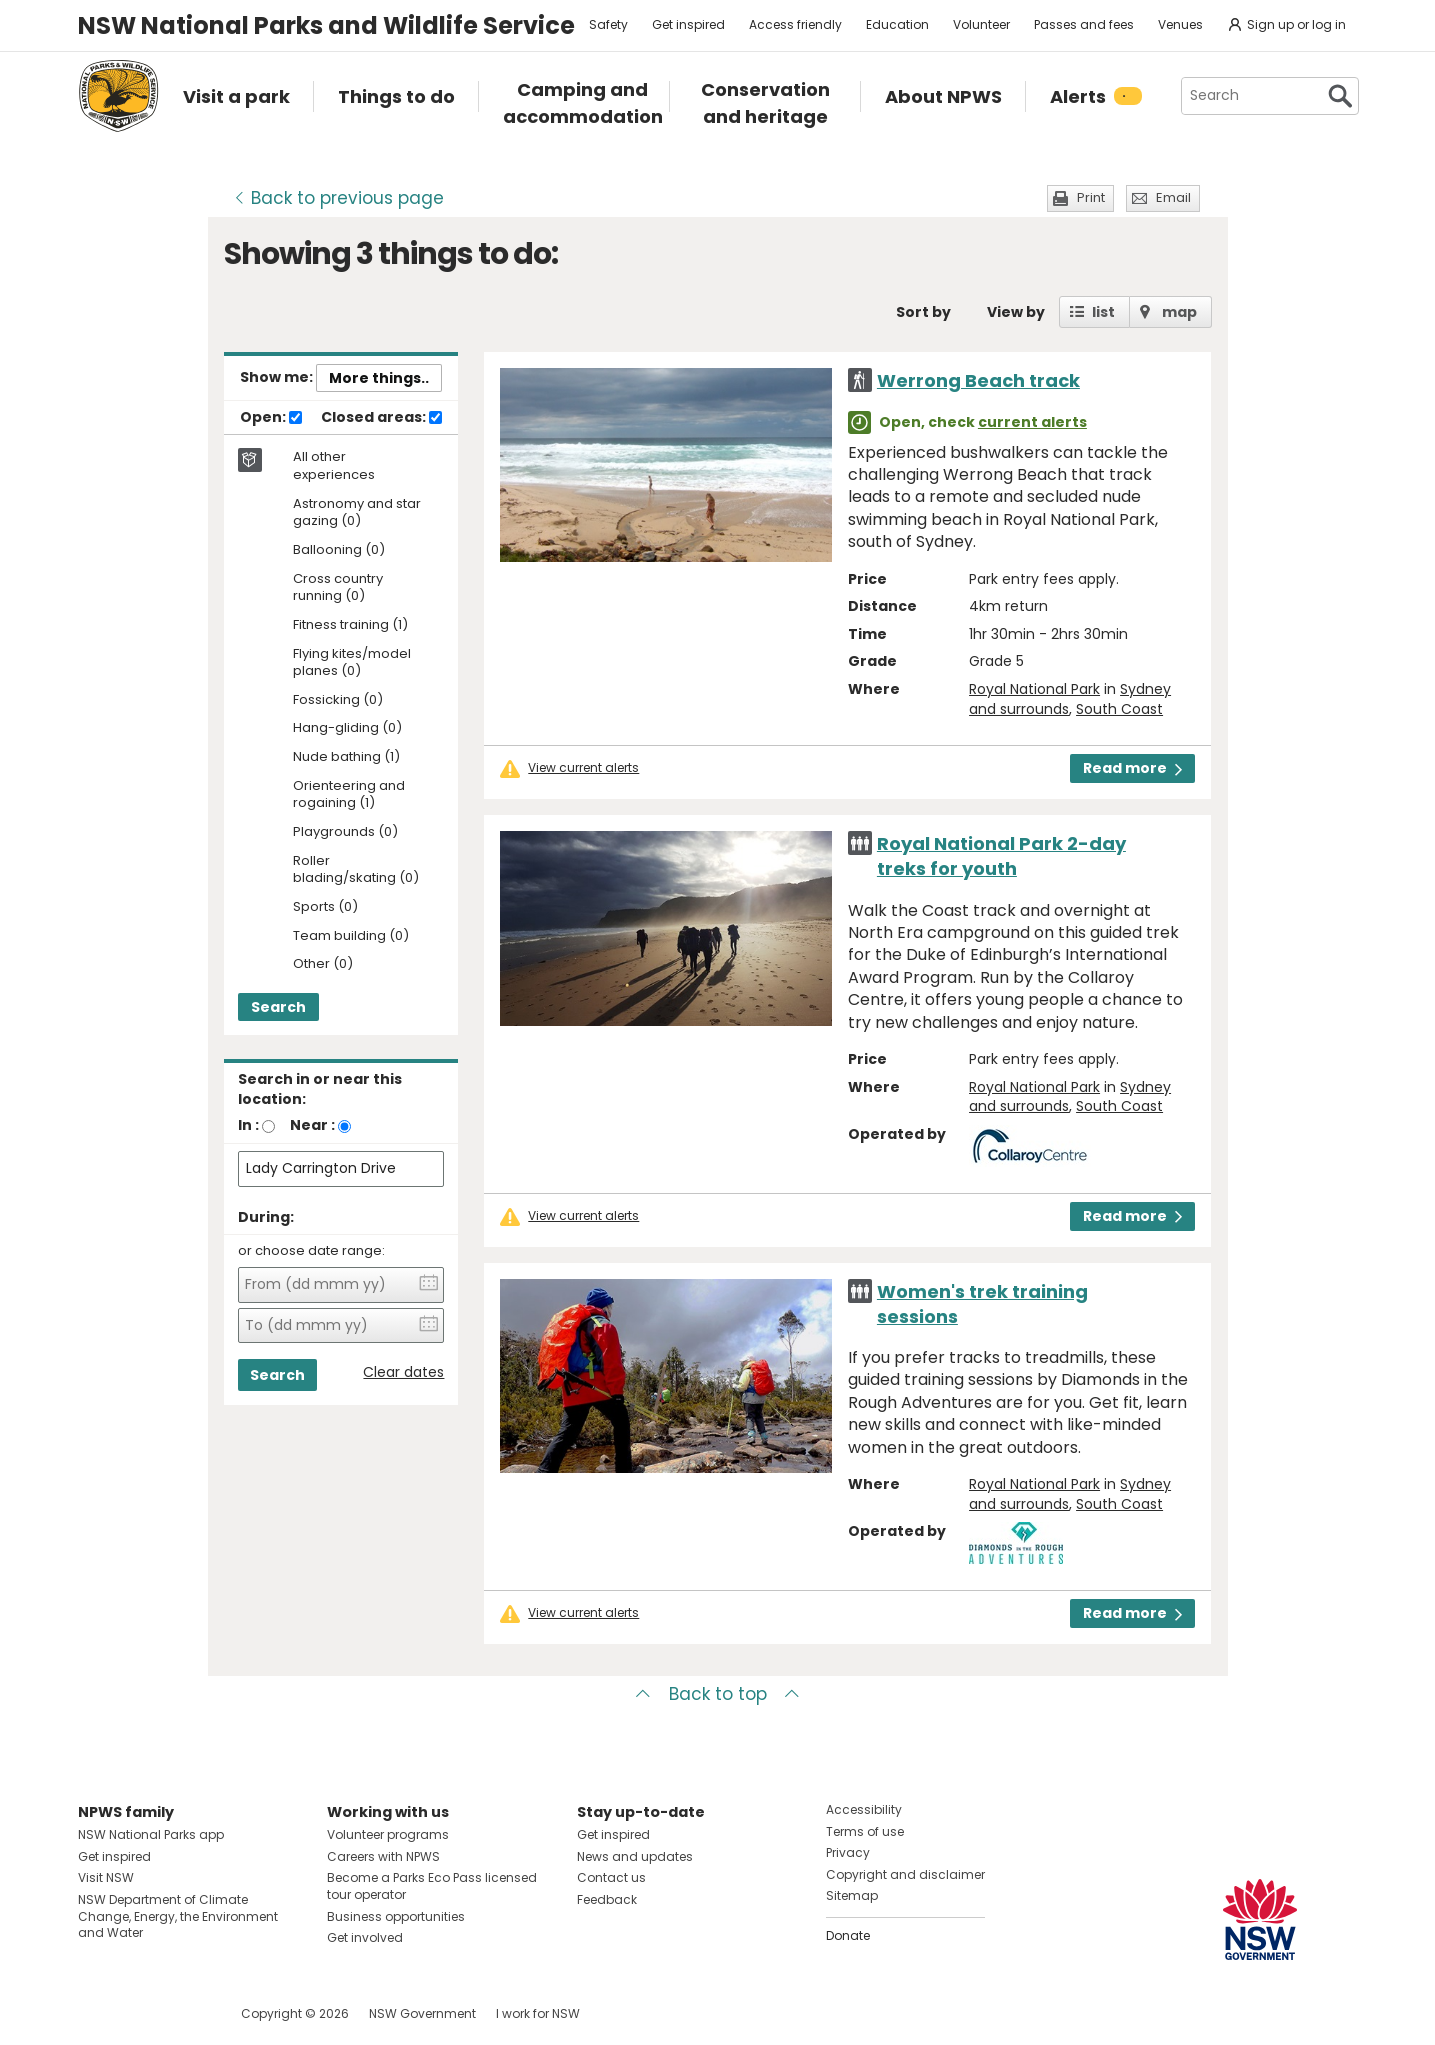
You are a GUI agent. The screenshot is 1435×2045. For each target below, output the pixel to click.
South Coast (1119, 709)
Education (897, 24)
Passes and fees (1084, 24)
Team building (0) (351, 936)
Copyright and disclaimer (905, 1874)
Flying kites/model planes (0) (352, 663)
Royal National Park (1034, 689)
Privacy (848, 1852)
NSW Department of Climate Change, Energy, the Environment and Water (178, 1916)
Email (1173, 197)
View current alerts (583, 768)
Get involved (365, 1937)
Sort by (923, 312)
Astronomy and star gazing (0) (357, 513)
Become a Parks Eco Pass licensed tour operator (432, 1886)
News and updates (635, 1856)
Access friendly (795, 24)
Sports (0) (325, 907)
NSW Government (422, 2013)
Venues (1180, 24)
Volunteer (981, 24)
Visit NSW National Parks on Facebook (96, 2013)
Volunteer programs (388, 1834)
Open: (271, 418)
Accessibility (864, 1809)
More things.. (379, 378)
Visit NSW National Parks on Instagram (139, 2013)
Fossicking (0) (338, 700)
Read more (1132, 768)
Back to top (718, 1694)
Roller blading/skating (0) (356, 870)
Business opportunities (396, 1916)
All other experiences (334, 466)
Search (278, 1007)
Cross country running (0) (338, 588)
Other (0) (323, 964)
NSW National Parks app (151, 1834)
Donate (848, 1935)
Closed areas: (381, 418)
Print (1091, 197)
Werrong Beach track (978, 380)
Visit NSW (106, 1877)
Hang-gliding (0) (347, 728)
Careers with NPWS (383, 1856)
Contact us (611, 1877)
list (1103, 312)
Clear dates (403, 1372)
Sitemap (852, 1895)
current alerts (1032, 422)
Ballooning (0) (339, 550)
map (1179, 312)
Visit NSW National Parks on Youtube (182, 2013)
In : (248, 1125)
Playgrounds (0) (345, 832)
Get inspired (688, 24)
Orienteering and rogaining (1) (349, 795)
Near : (312, 1125)
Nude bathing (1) (346, 757)
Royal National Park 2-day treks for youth (1001, 856)
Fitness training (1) (350, 625)
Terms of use (865, 1831)
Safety (608, 24)
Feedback (607, 1899)
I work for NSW (538, 2013)
